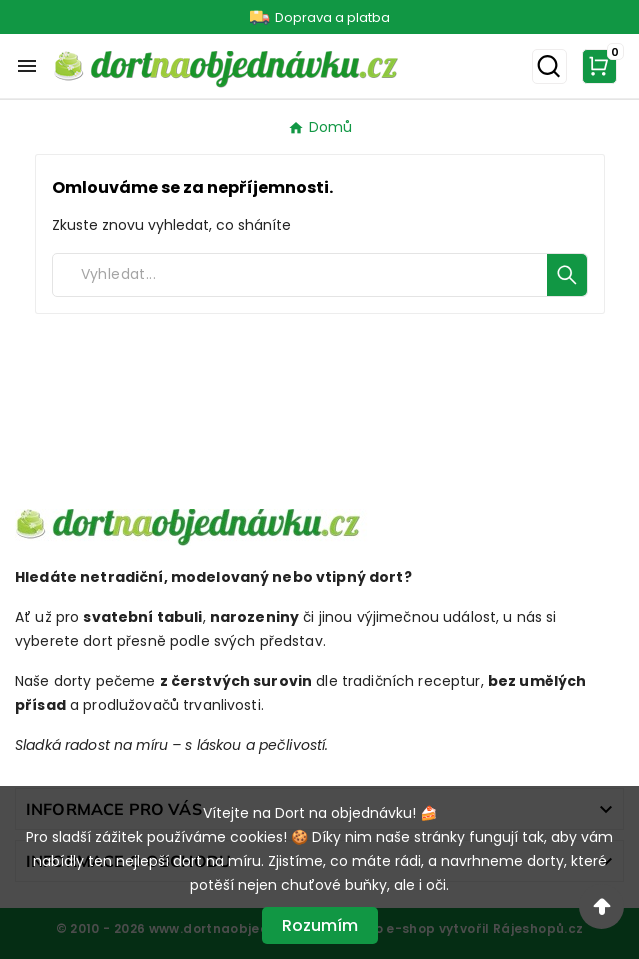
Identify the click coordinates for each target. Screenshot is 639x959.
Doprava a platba (332, 17)
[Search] (300, 275)
